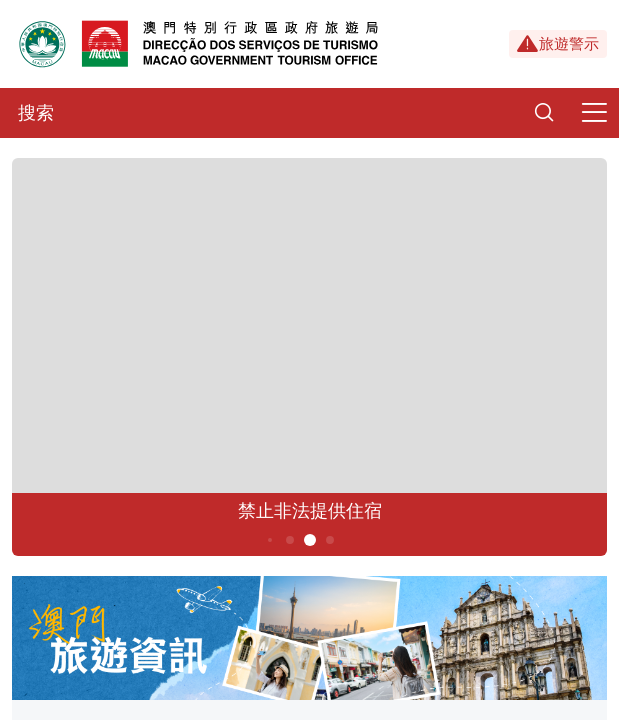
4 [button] (289, 540)
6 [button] (329, 540)
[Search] (544, 113)
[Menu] (594, 113)
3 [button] (269, 540)
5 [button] (309, 540)
